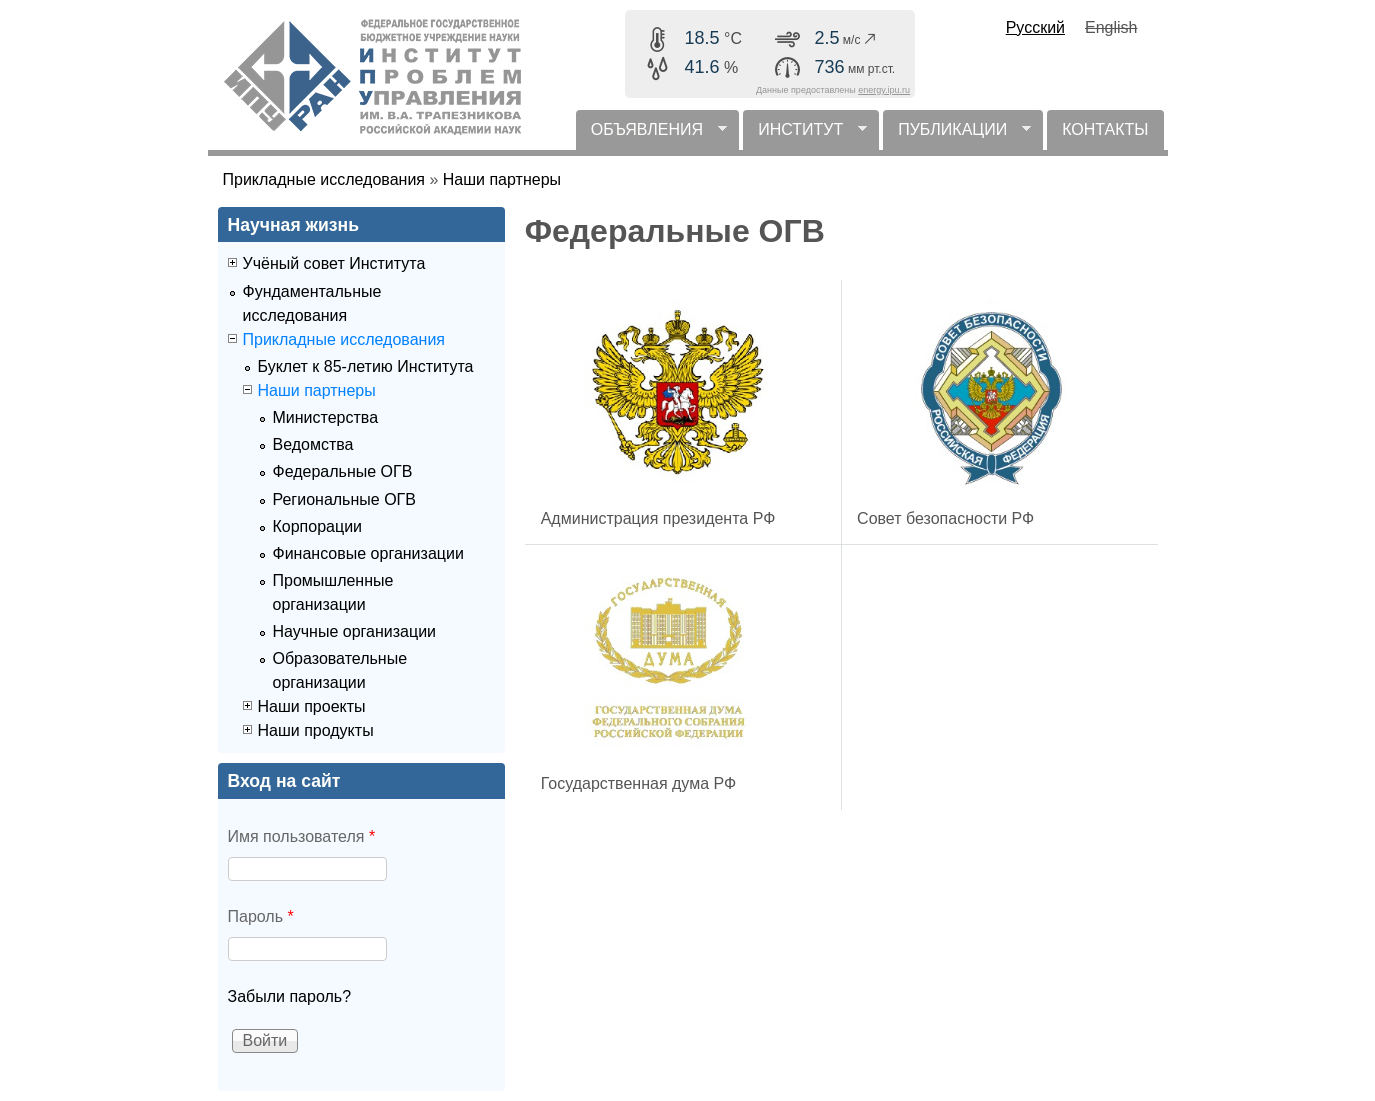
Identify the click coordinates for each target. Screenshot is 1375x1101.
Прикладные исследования (324, 179)
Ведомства (313, 444)
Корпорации (318, 526)
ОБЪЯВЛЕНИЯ (651, 135)
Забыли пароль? (290, 996)
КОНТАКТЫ (1105, 129)
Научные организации (355, 631)
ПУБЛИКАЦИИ (957, 135)
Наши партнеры (502, 179)
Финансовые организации (368, 553)
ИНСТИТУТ (805, 135)
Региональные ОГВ (344, 499)
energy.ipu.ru (884, 90)
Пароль (261, 916)
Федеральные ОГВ (343, 471)
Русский (1035, 27)
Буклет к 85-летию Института (366, 366)
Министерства (326, 417)
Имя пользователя (302, 836)
